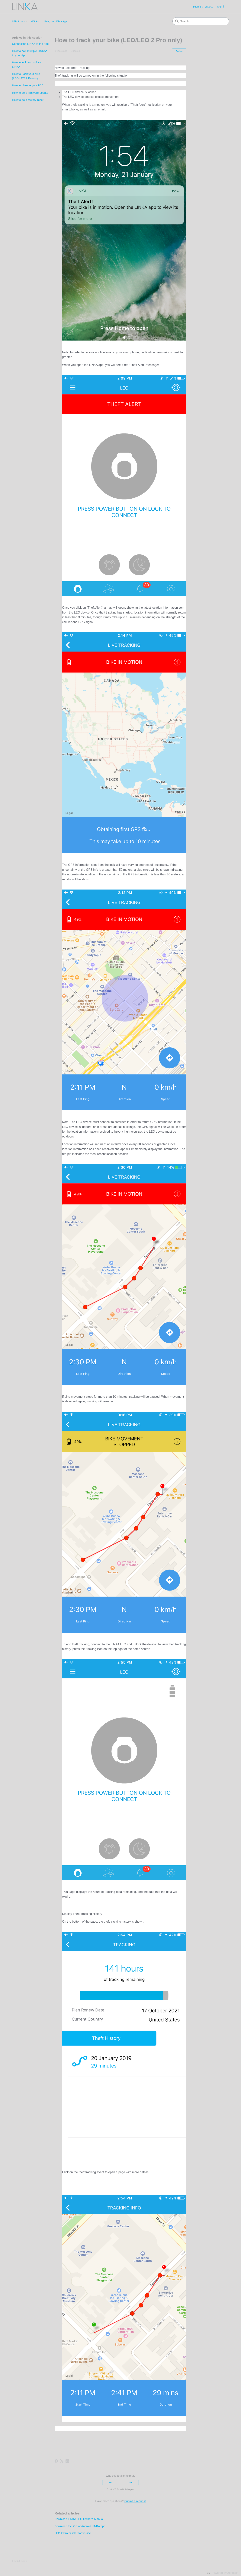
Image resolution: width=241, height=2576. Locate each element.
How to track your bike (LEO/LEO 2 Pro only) (26, 76)
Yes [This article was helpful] (111, 2482)
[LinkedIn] (67, 2461)
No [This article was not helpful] (130, 2482)
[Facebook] (56, 2461)
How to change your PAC (27, 85)
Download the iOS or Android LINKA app (80, 2526)
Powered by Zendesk (225, 2572)
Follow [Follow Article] (179, 51)
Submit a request (203, 6)
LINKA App (34, 21)
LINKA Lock (18, 21)
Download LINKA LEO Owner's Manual (79, 2518)
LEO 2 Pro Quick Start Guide (73, 2533)
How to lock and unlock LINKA (26, 64)
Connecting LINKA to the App (30, 43)
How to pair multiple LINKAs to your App (29, 53)
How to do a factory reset (27, 99)
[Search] (201, 21)
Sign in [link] (221, 6)
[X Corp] (61, 2461)
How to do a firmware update (30, 92)
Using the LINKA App (55, 21)
